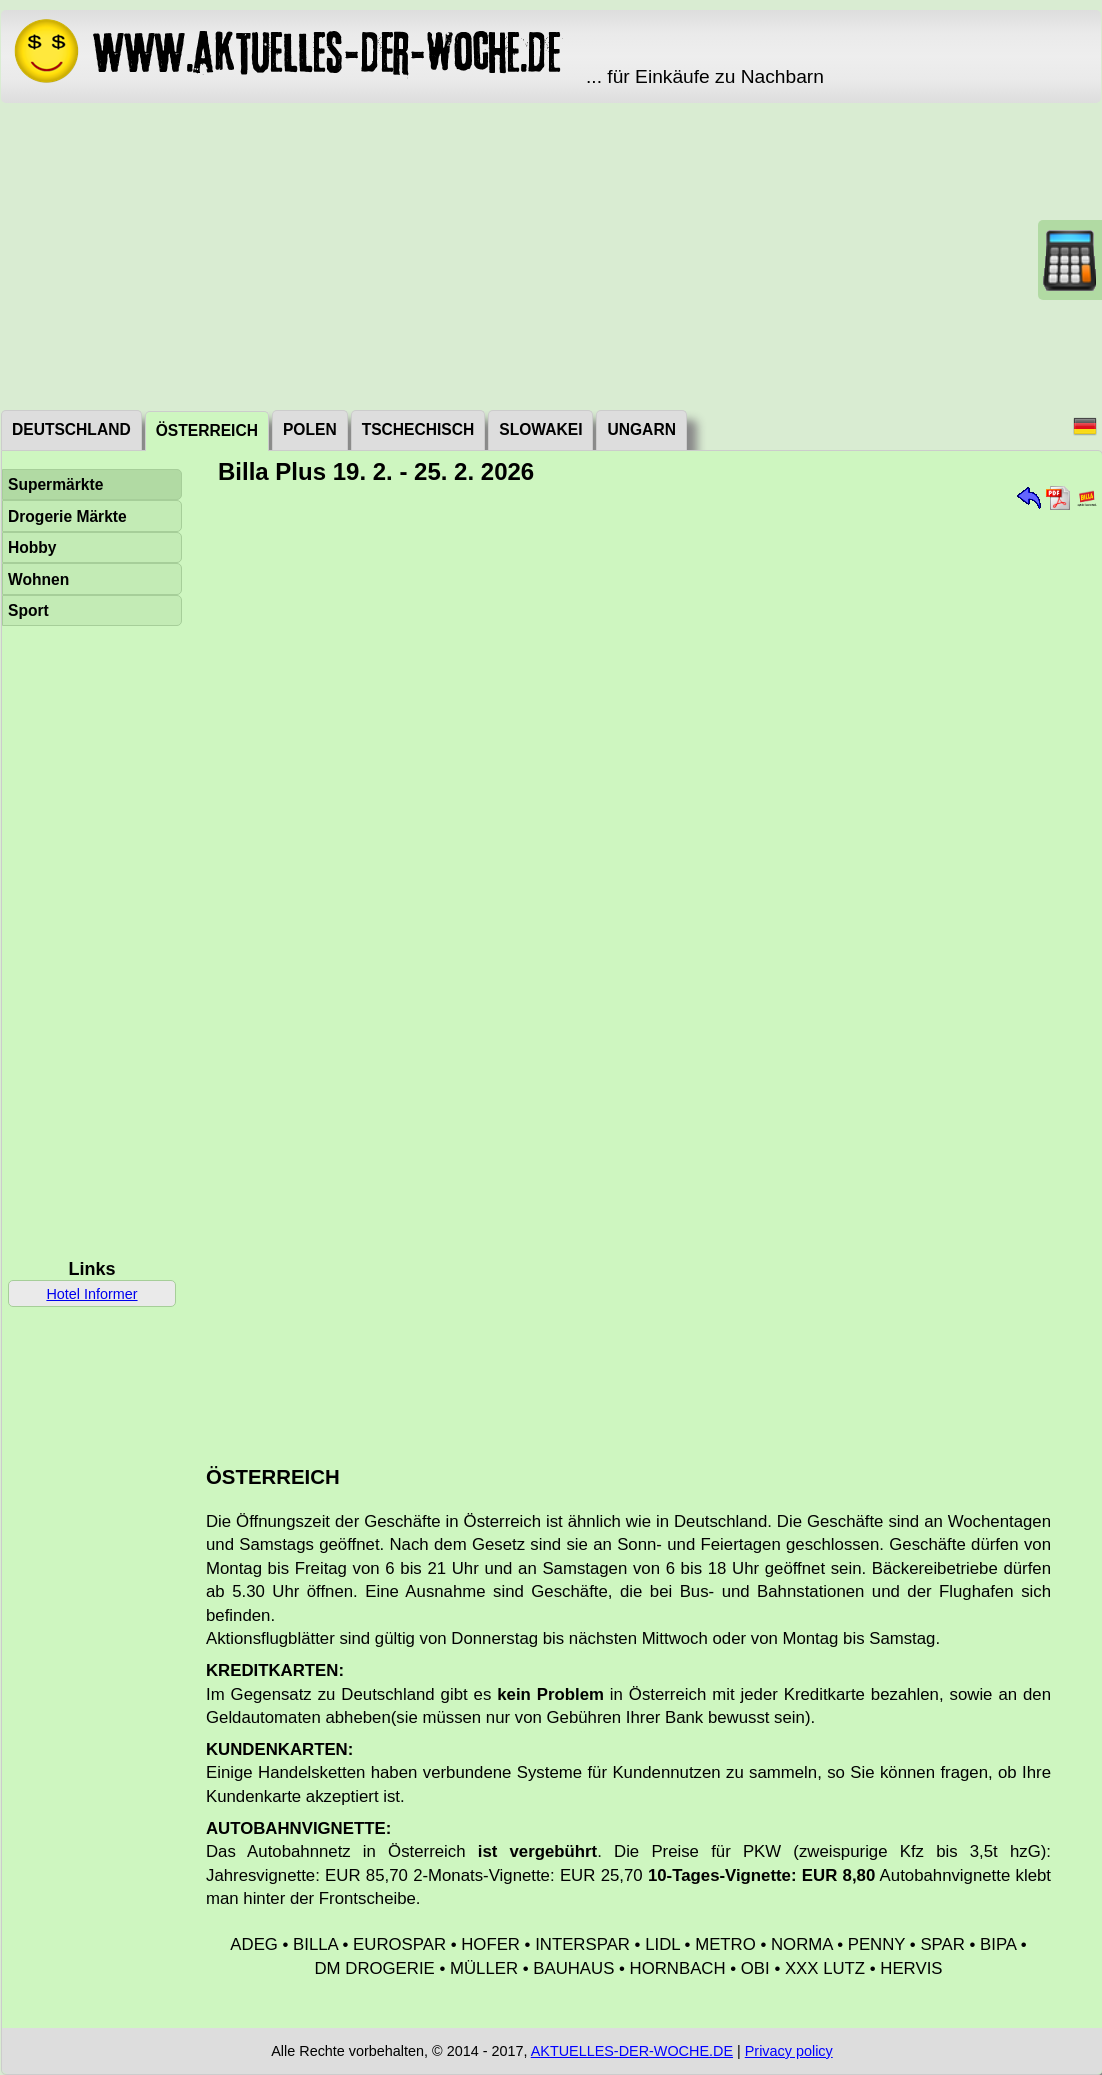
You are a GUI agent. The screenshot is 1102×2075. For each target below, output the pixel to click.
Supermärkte (55, 484)
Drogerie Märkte (67, 516)
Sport (28, 610)
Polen (310, 429)
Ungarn (641, 429)
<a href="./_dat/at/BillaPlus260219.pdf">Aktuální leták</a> (644, 968)
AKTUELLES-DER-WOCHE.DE (632, 2051)
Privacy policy (789, 2051)
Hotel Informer (91, 1294)
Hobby (32, 547)
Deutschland (71, 429)
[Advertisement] (551, 255)
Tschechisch (418, 429)
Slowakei (540, 429)
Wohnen (38, 579)
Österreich (207, 430)
